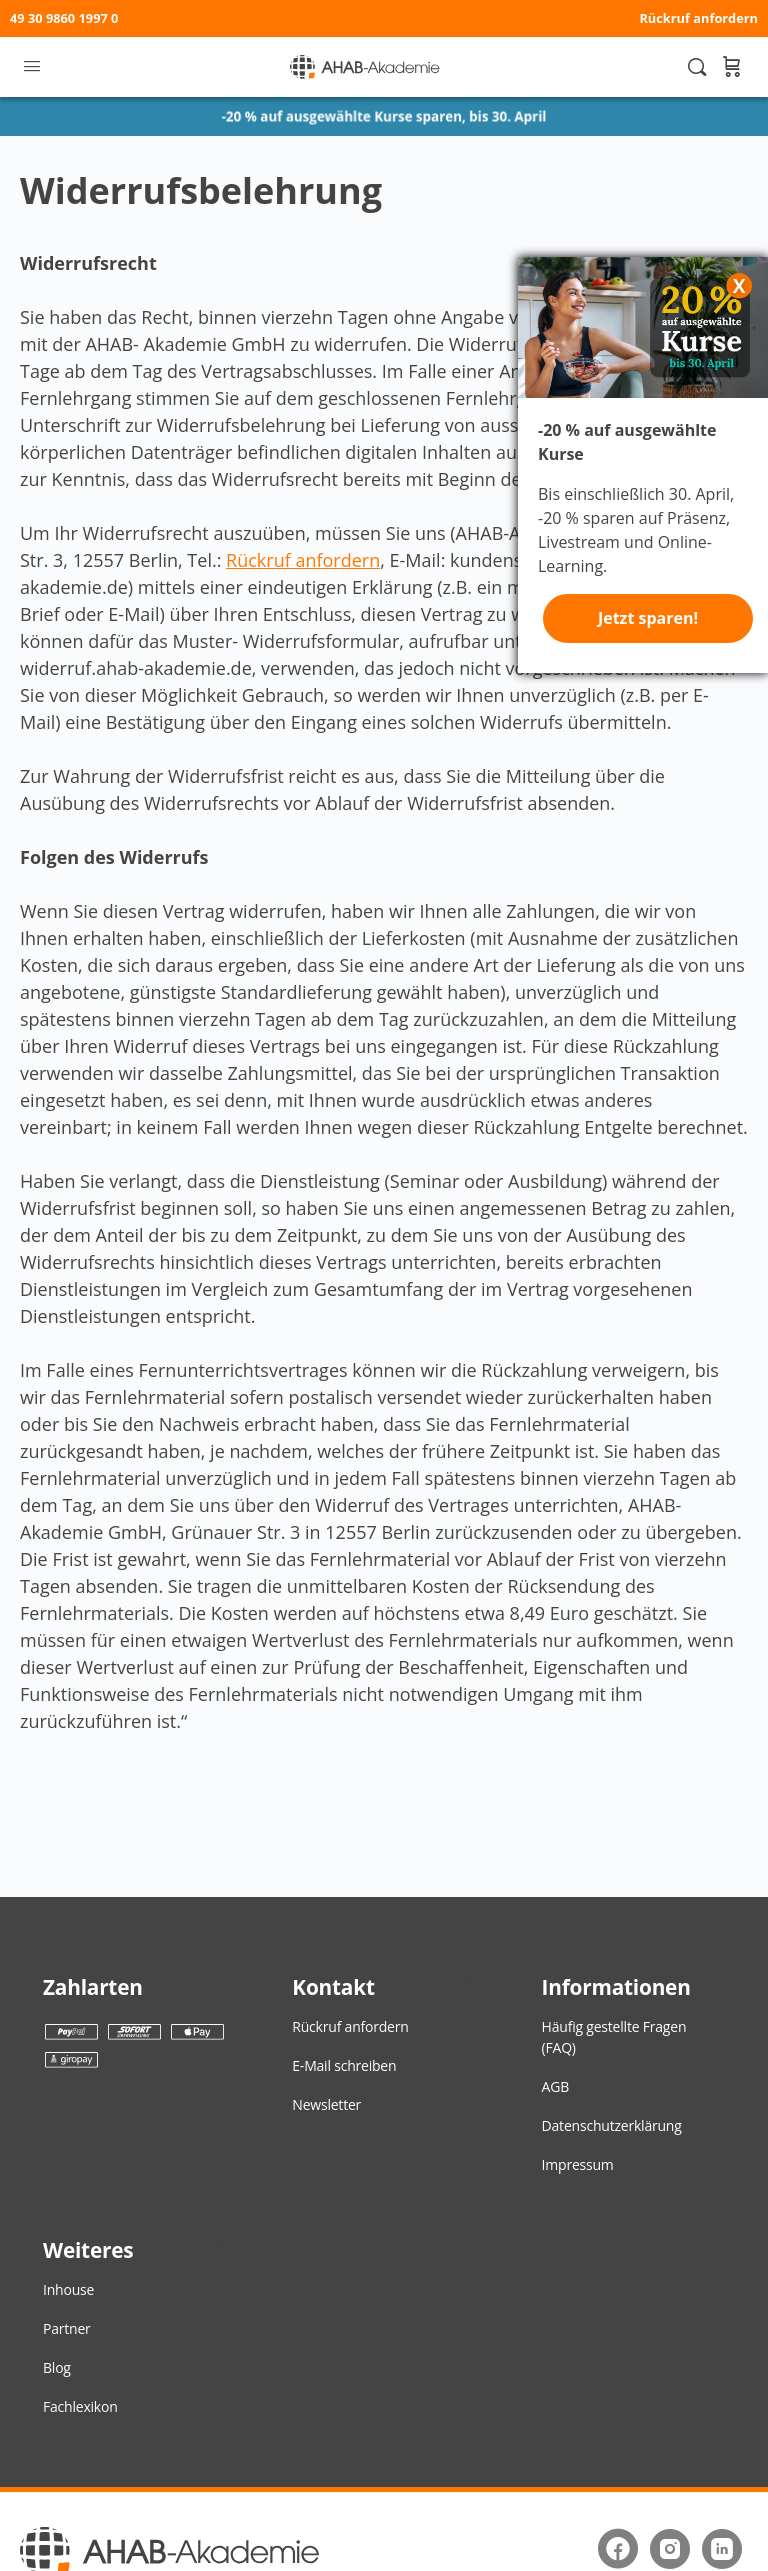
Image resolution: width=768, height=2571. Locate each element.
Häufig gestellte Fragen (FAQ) (614, 2037)
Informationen (616, 1987)
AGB (555, 2086)
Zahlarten (93, 1987)
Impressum (578, 2164)
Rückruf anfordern (698, 18)
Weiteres (88, 2250)
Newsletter (326, 2104)
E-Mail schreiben (344, 2065)
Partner (67, 2328)
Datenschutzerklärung (612, 2125)
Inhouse (68, 2289)
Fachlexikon (80, 2406)
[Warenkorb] (731, 67)
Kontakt (333, 1987)
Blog (57, 2367)
